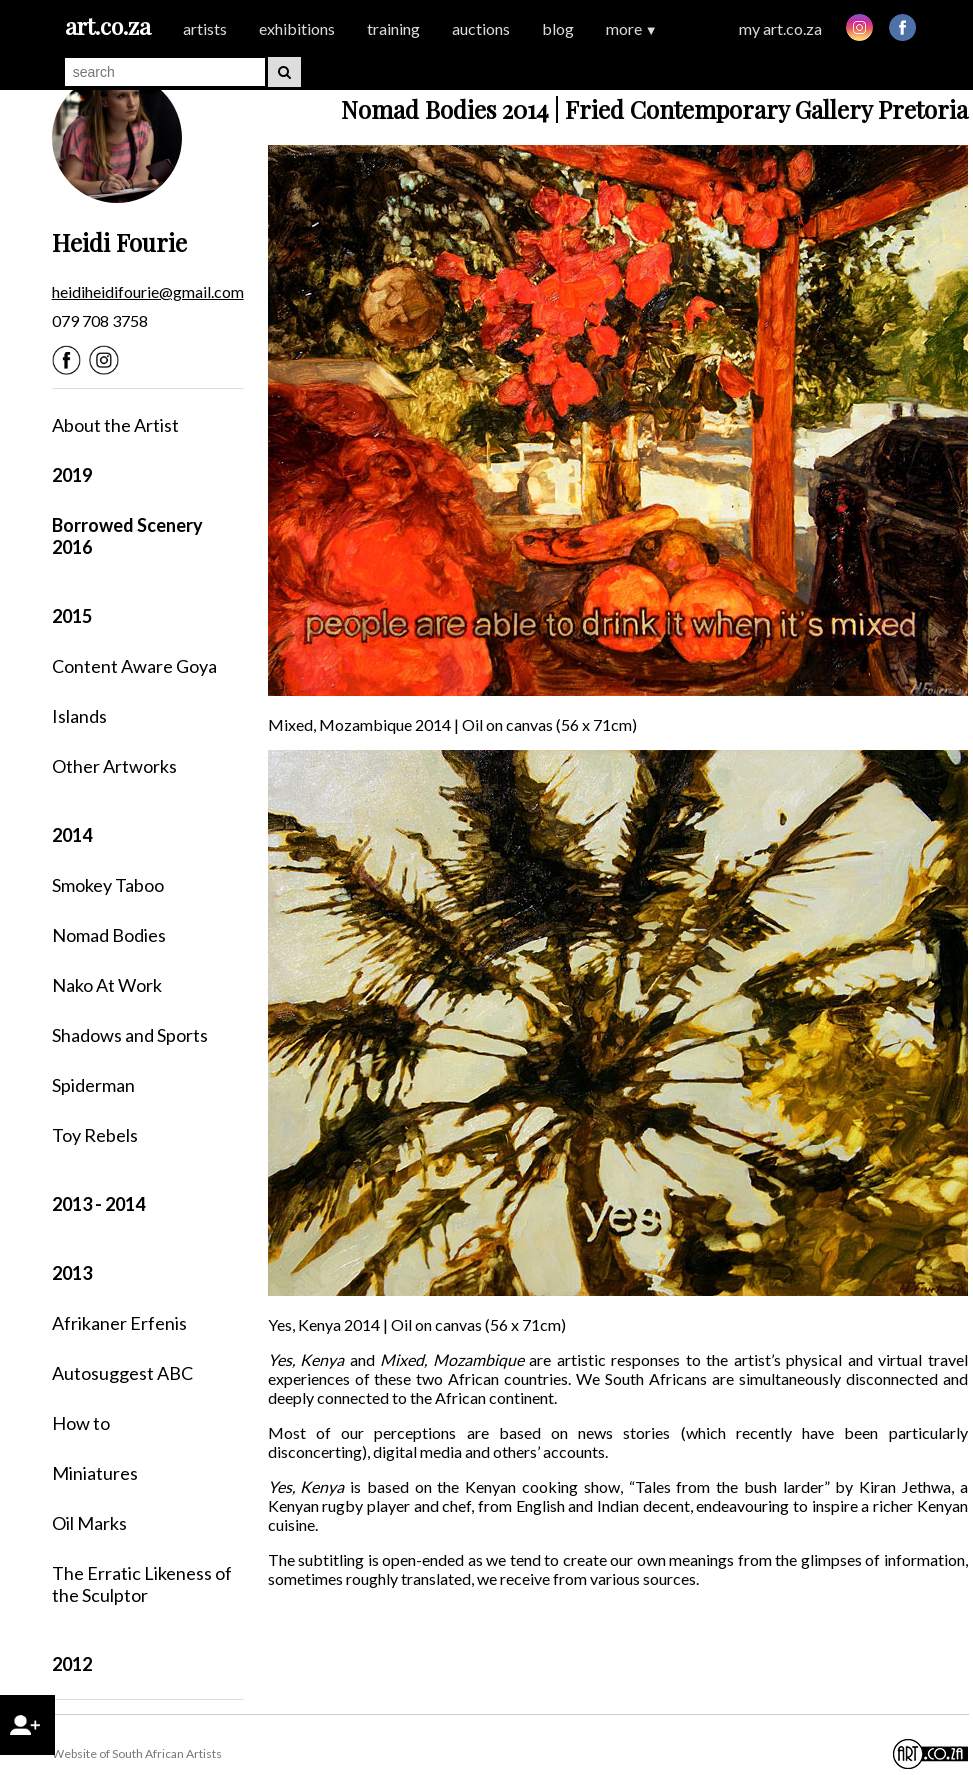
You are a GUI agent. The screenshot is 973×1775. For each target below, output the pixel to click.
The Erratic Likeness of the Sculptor (142, 1584)
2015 (72, 616)
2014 (72, 835)
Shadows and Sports (130, 1035)
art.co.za (108, 25)
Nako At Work (107, 985)
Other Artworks (114, 766)
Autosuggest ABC (122, 1373)
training (393, 28)
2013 (72, 1273)
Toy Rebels (95, 1135)
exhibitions (297, 28)
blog (558, 28)
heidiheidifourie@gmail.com (148, 291)
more (632, 28)
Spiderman (93, 1085)
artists (205, 28)
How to (81, 1423)
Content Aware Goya (134, 666)
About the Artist (115, 425)
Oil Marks (89, 1523)
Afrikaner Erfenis (119, 1323)
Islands (79, 716)
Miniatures (95, 1473)
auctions (481, 28)
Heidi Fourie (119, 242)
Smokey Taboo (108, 885)
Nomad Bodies (109, 935)
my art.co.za (780, 28)
